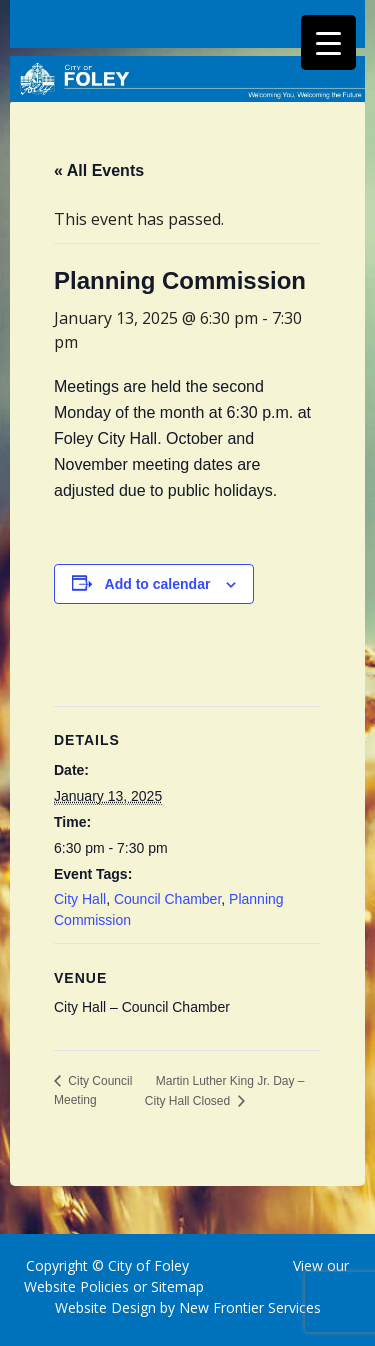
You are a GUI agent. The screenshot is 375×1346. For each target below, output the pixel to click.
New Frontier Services (250, 1307)
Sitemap (175, 1286)
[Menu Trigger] (328, 42)
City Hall (80, 899)
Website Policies (76, 1286)
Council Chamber (167, 899)
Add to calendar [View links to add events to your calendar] (158, 584)
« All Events (99, 170)
